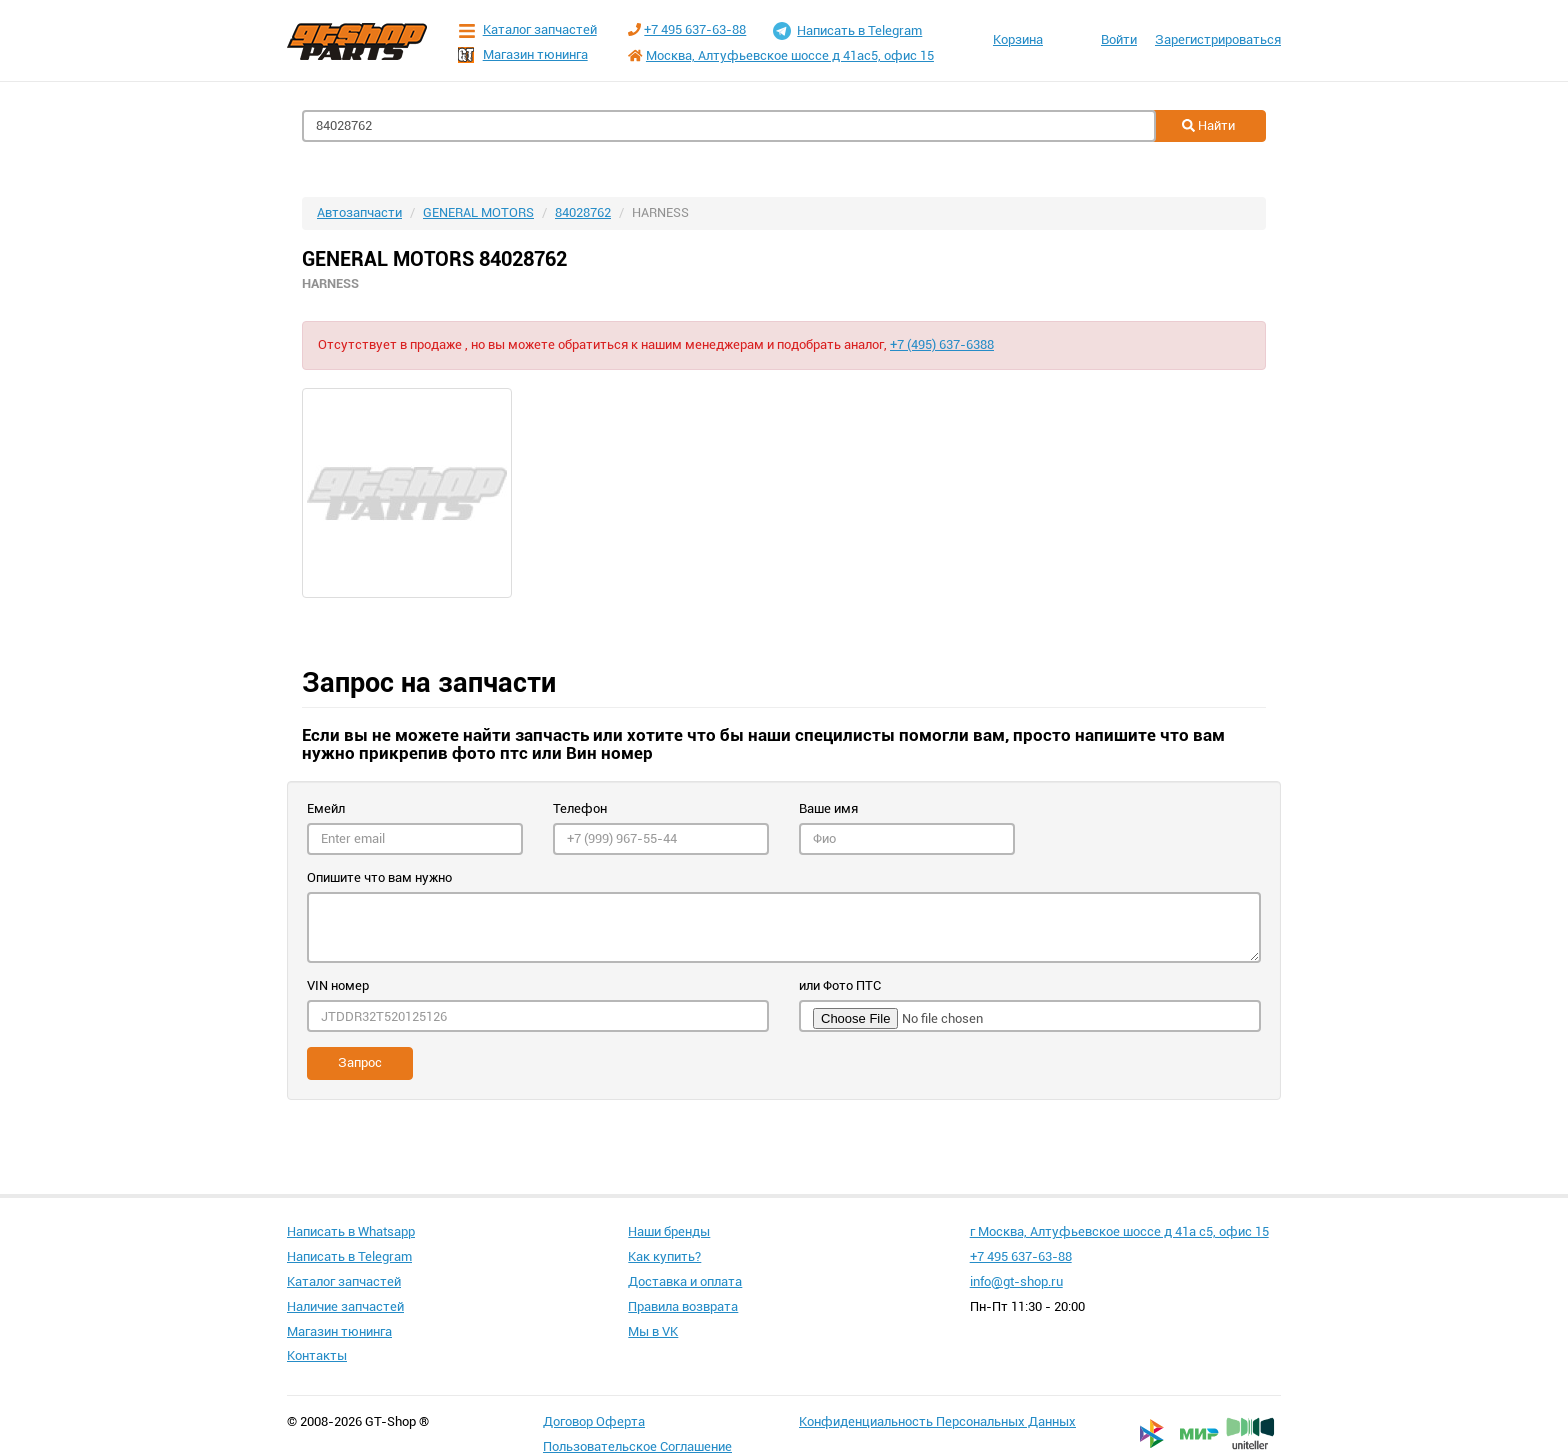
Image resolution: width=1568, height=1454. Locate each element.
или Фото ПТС (840, 985)
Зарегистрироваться (1218, 39)
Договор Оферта (594, 1421)
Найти (1208, 125)
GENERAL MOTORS (478, 212)
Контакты (317, 1355)
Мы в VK (653, 1331)
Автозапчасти (359, 212)
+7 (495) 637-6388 (942, 344)
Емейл (326, 808)
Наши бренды (669, 1231)
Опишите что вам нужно (379, 877)
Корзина (1018, 39)
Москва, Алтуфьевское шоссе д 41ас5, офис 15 (790, 55)
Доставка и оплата (685, 1281)
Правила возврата (683, 1306)
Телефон (580, 808)
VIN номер (338, 985)
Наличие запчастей (345, 1306)
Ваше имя (828, 808)
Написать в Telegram (847, 31)
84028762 (583, 212)
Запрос (360, 1062)
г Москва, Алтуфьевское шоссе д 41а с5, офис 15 (1119, 1231)
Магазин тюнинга (523, 55)
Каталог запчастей (527, 30)
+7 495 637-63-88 (695, 29)
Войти (1119, 39)
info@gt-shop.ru (1016, 1281)
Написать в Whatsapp (351, 1231)
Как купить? (664, 1256)
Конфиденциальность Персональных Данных (937, 1421)
